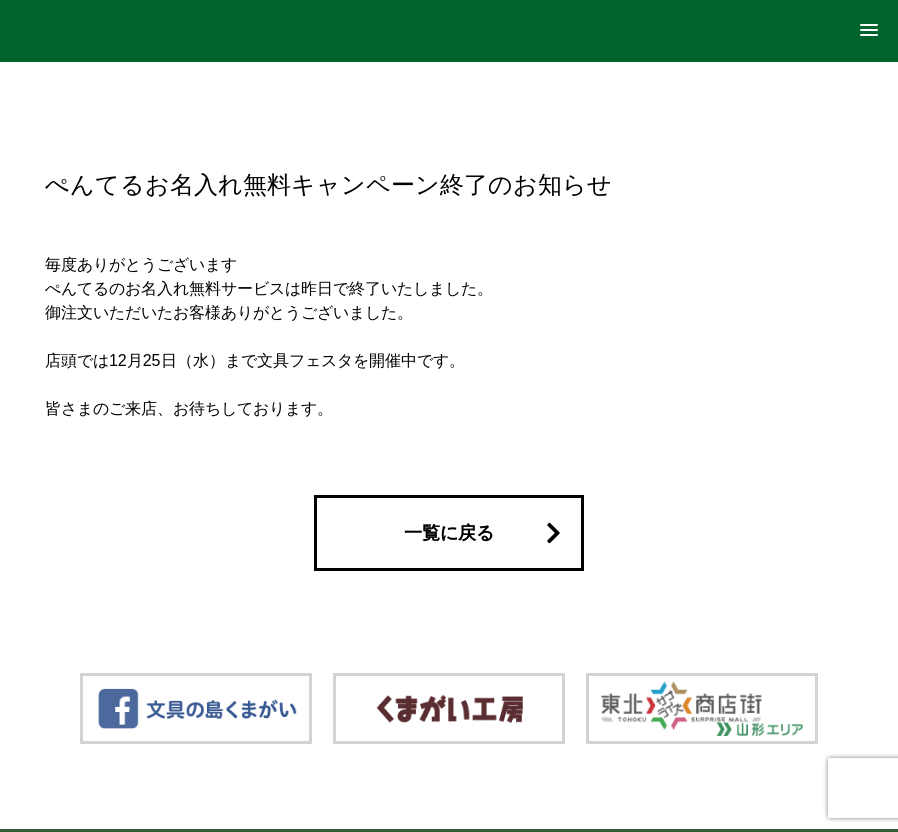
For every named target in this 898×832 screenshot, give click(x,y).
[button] (869, 31)
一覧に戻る (449, 533)
